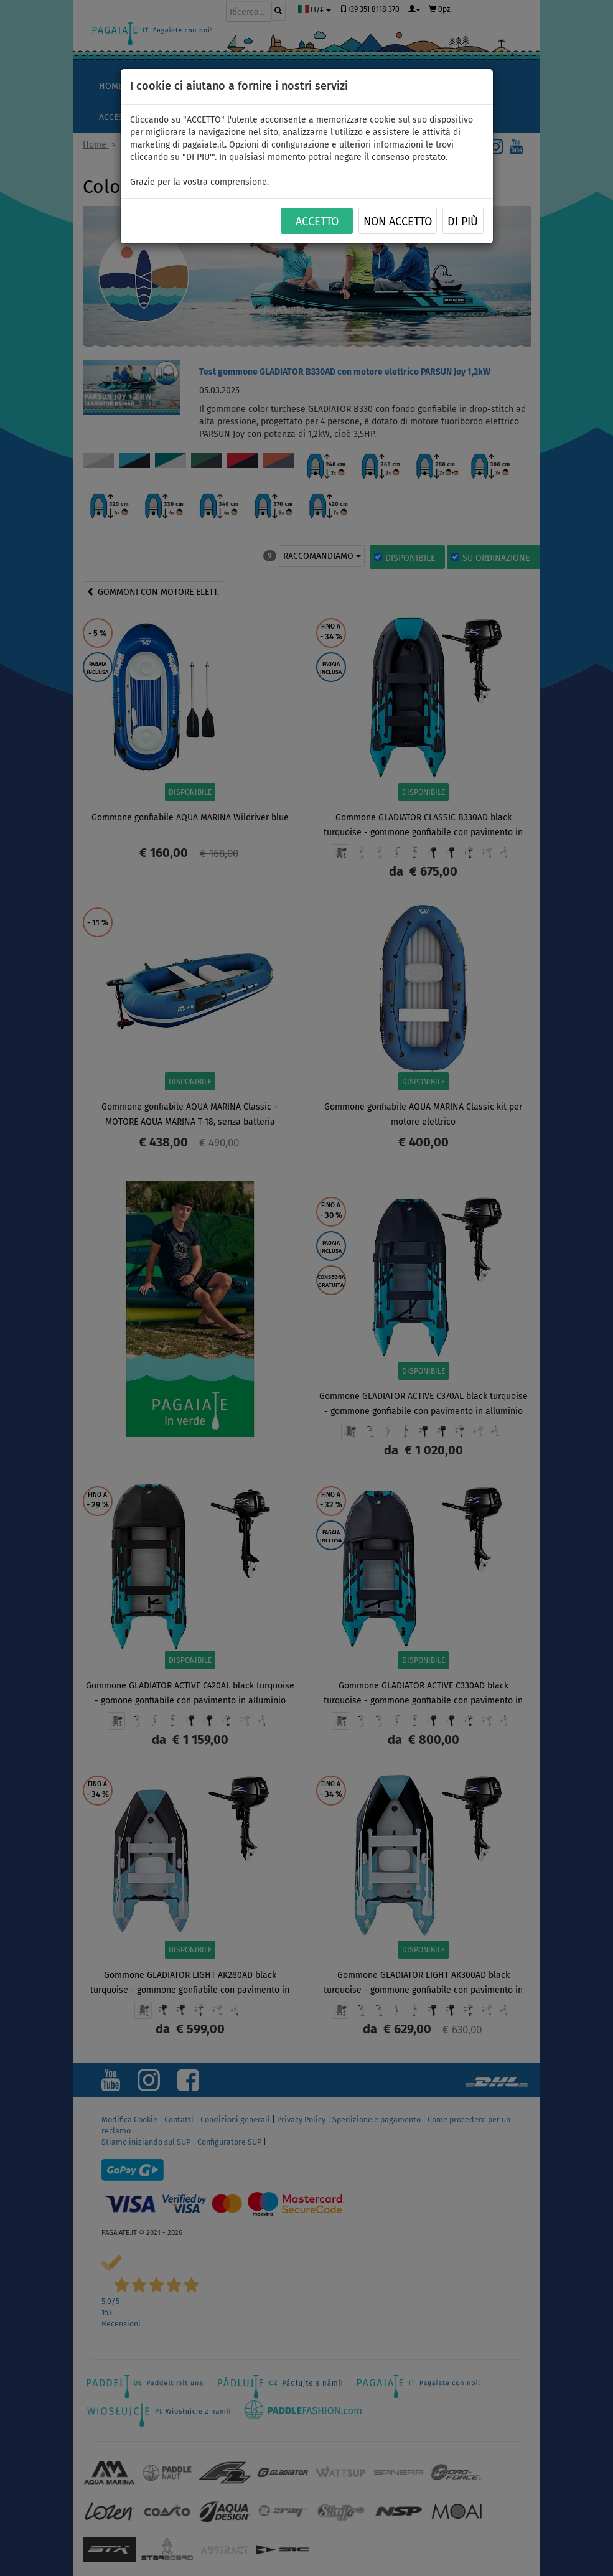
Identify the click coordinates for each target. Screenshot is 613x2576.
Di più (462, 221)
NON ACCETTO (397, 221)
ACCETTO (317, 221)
